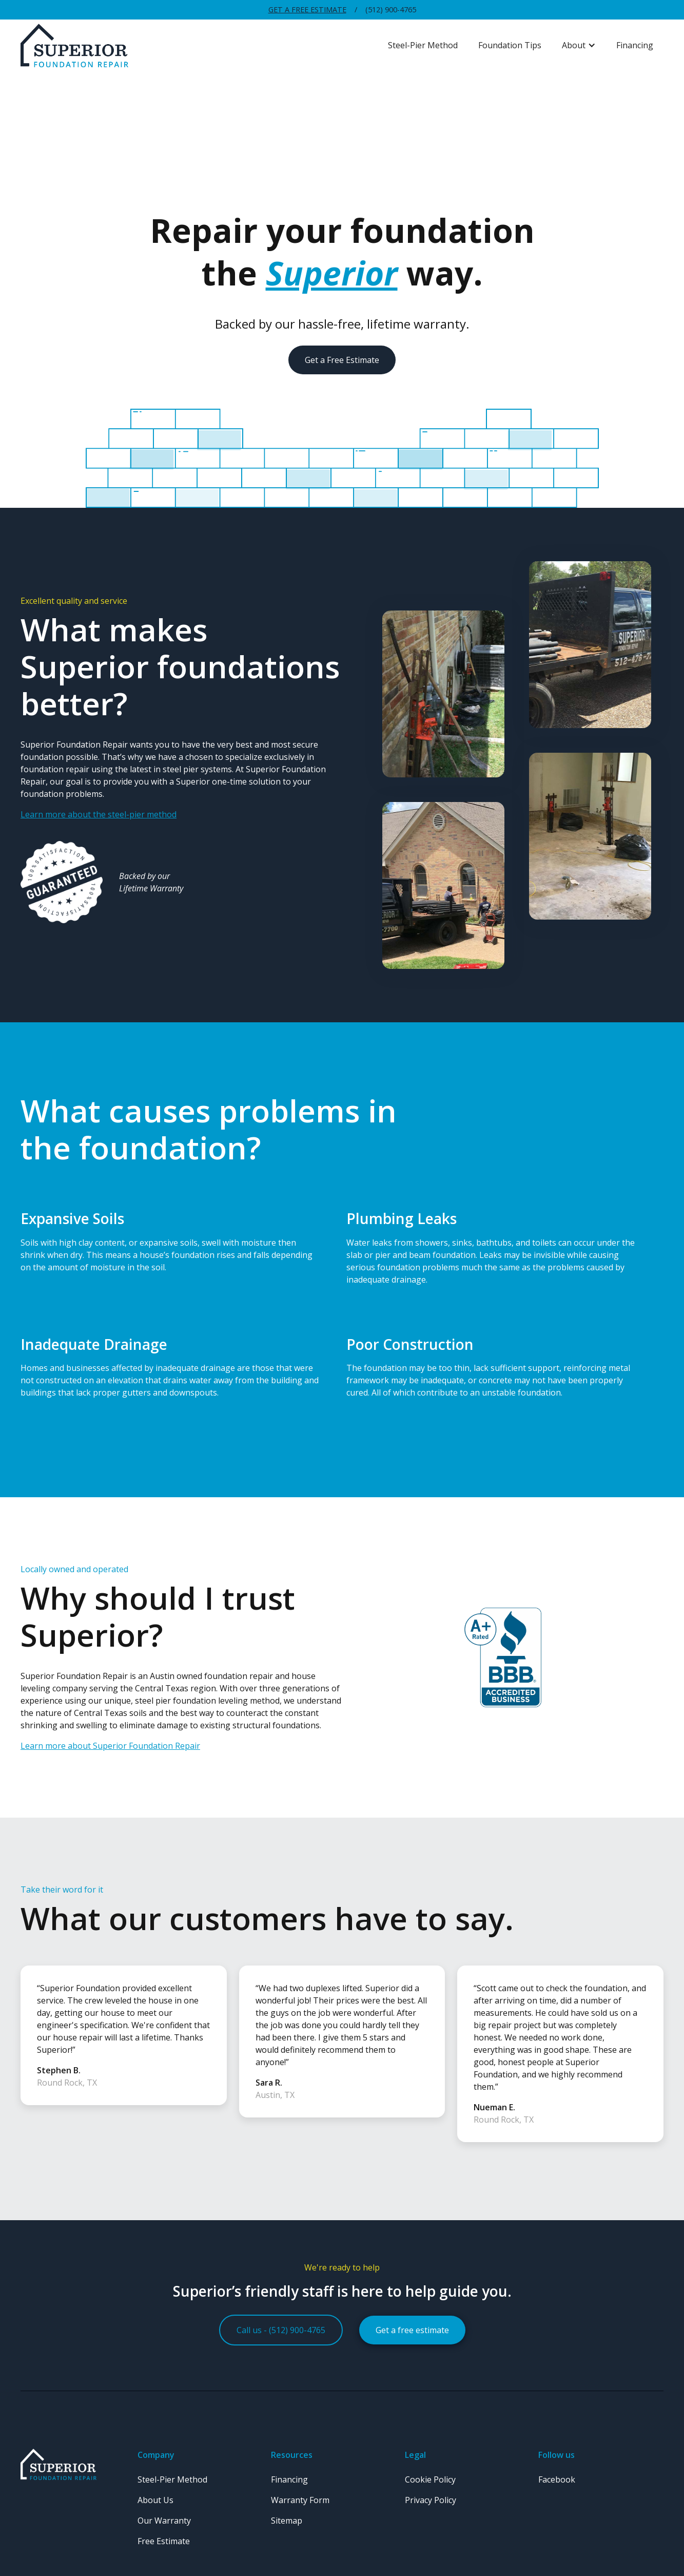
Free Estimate (164, 2541)
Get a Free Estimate (307, 9)
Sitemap (286, 2520)
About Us (155, 2500)
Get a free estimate (412, 2330)
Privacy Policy (430, 2500)
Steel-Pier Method (423, 45)
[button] (579, 45)
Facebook (556, 2479)
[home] (199, 46)
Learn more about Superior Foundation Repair (110, 1745)
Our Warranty (164, 2520)
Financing (634, 45)
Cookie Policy (430, 2479)
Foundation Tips (509, 45)
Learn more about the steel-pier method (99, 814)
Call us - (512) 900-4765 (281, 2330)
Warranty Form (300, 2500)
